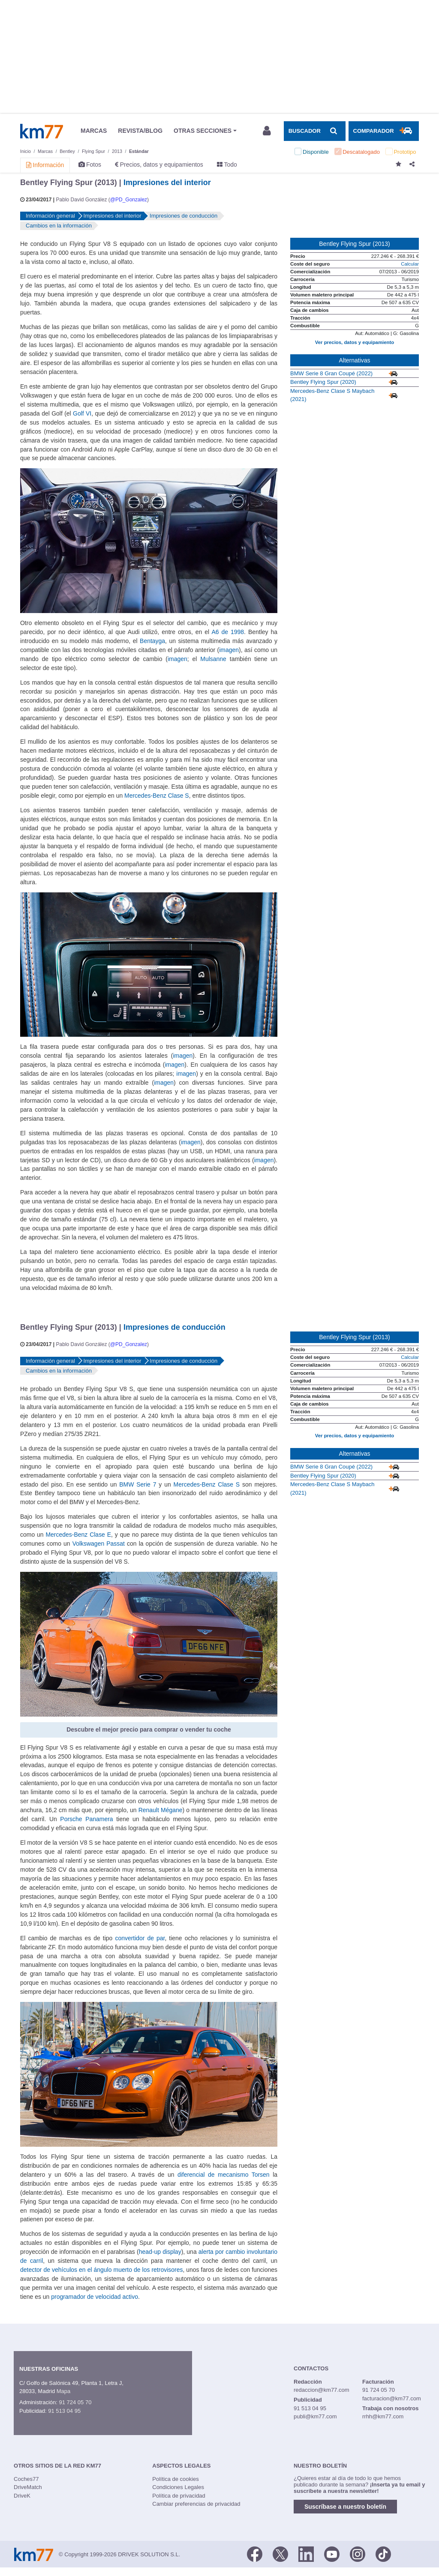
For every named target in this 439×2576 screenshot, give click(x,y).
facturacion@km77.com (391, 2398)
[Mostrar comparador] (384, 131)
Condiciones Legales (178, 2487)
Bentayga (152, 640)
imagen (229, 649)
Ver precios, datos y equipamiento (354, 342)
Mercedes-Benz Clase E (78, 1534)
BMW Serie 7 (137, 1484)
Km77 (41, 131)
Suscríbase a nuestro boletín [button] (345, 2506)
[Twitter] (280, 2553)
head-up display (160, 2251)
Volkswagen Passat (98, 1543)
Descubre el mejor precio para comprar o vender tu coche (148, 1729)
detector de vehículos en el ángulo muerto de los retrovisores (101, 2269)
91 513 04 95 (64, 2411)
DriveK (22, 2495)
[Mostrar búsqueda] (315, 131)
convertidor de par (140, 1938)
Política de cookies (175, 2479)
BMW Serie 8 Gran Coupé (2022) (331, 373)
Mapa (64, 2391)
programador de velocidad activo (94, 2296)
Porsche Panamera (86, 1819)
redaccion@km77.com (321, 2390)
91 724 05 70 (75, 2402)
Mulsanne (213, 658)
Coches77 (26, 2479)
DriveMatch (28, 2487)
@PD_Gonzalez (128, 200)
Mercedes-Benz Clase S (156, 795)
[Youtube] (332, 2553)
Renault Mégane (160, 1810)
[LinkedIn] (306, 2553)
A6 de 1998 (227, 631)
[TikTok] (383, 2553)
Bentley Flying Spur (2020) (323, 382)
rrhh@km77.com (382, 2416)
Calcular (410, 263)
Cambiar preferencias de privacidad (196, 2504)
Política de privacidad (178, 2495)
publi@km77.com (315, 2416)
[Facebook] (254, 2553)
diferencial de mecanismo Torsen (223, 2174)
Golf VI (82, 413)
